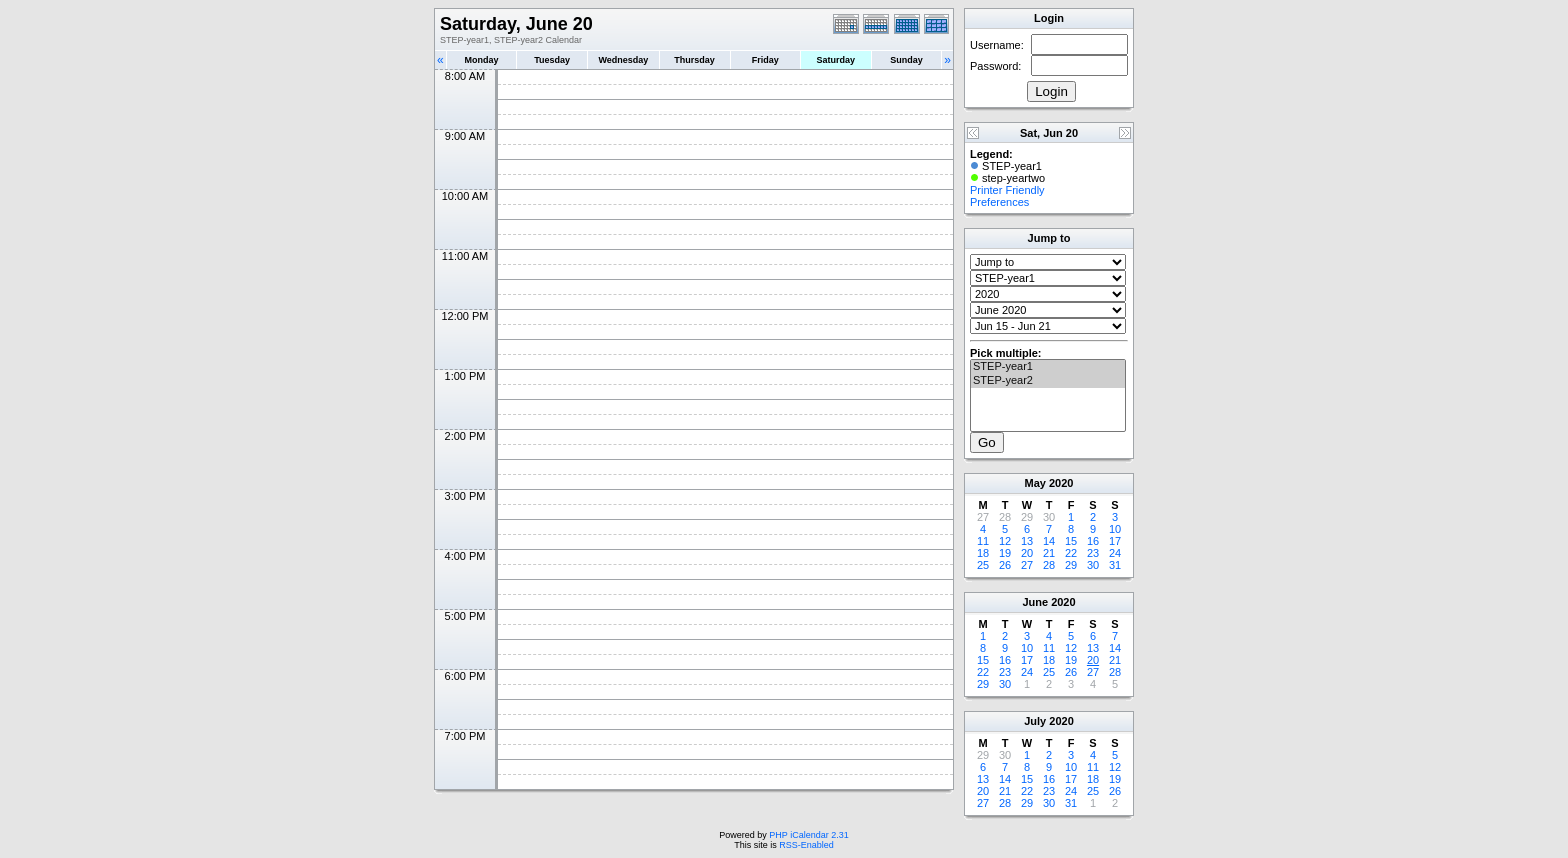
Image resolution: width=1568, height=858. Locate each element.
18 (983, 553)
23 (1093, 553)
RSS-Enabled (806, 845)
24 (1115, 553)
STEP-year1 (1048, 367)
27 (1027, 565)
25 (983, 565)
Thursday (694, 60)
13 (1027, 541)
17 (1115, 541)
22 (1071, 553)
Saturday (836, 60)
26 (1005, 565)
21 (1049, 553)
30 (1093, 565)
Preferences (999, 202)
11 (983, 541)
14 (1049, 541)
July (1035, 721)
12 (1005, 541)
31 (1115, 565)
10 (1115, 529)
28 (1049, 565)
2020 (1061, 483)
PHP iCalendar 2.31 (808, 835)
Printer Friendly (1007, 190)
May (1035, 483)
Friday (765, 60)
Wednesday (623, 60)
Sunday (906, 60)
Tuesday (552, 60)
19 (1005, 553)
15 (1071, 541)
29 (1071, 565)
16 (1093, 541)
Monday (482, 60)
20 (1027, 553)
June (1035, 602)
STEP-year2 (1048, 381)
